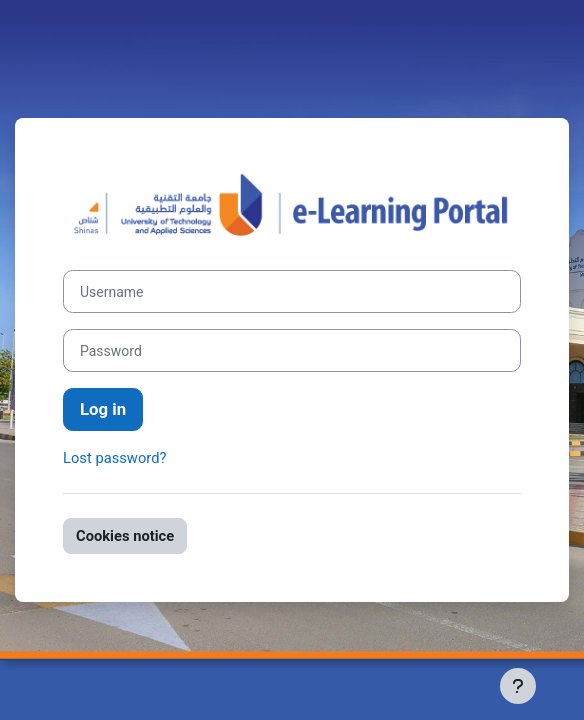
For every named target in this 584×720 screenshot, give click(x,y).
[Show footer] (518, 686)
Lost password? (114, 458)
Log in (103, 409)
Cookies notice (125, 536)
